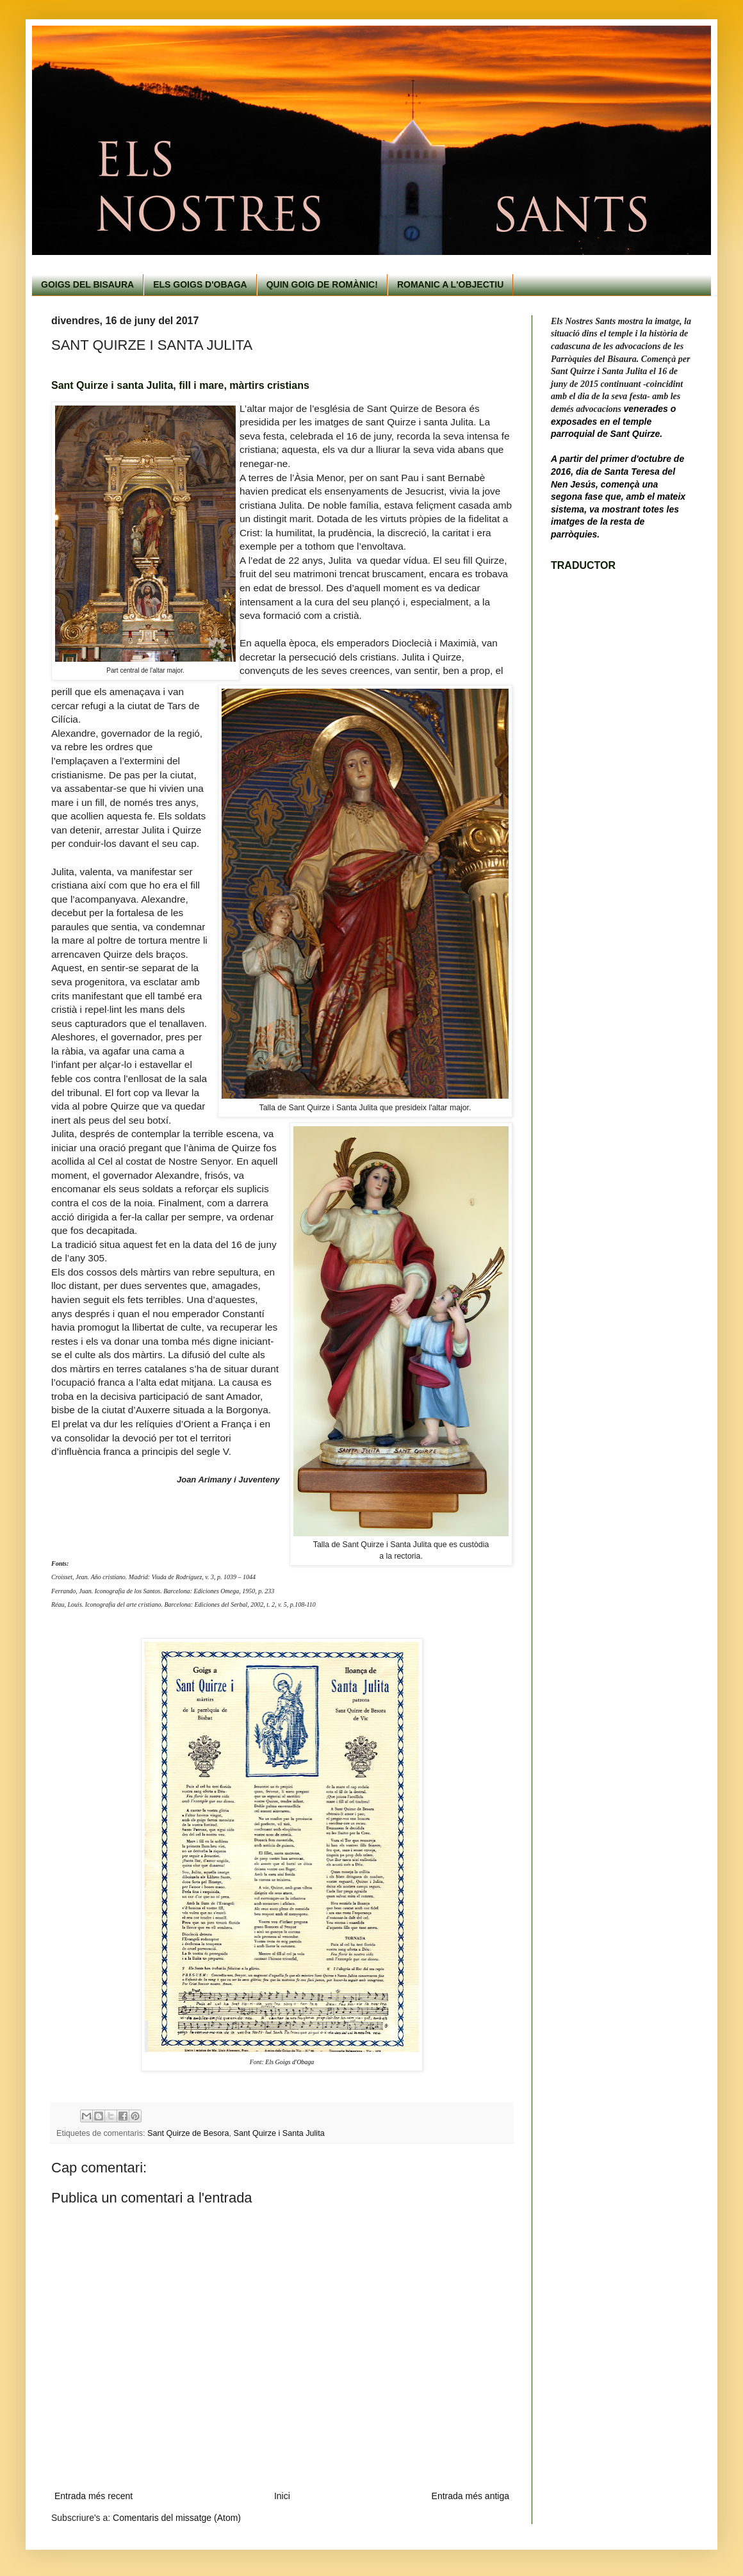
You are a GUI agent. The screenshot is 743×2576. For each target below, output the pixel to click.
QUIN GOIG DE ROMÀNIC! (322, 284)
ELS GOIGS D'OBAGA (200, 284)
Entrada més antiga (470, 2496)
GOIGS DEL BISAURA (87, 284)
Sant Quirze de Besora (188, 2133)
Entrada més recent (93, 2496)
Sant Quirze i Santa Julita (279, 2133)
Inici (282, 2496)
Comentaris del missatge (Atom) (177, 2518)
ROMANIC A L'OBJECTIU (450, 284)
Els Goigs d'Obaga (289, 2061)
